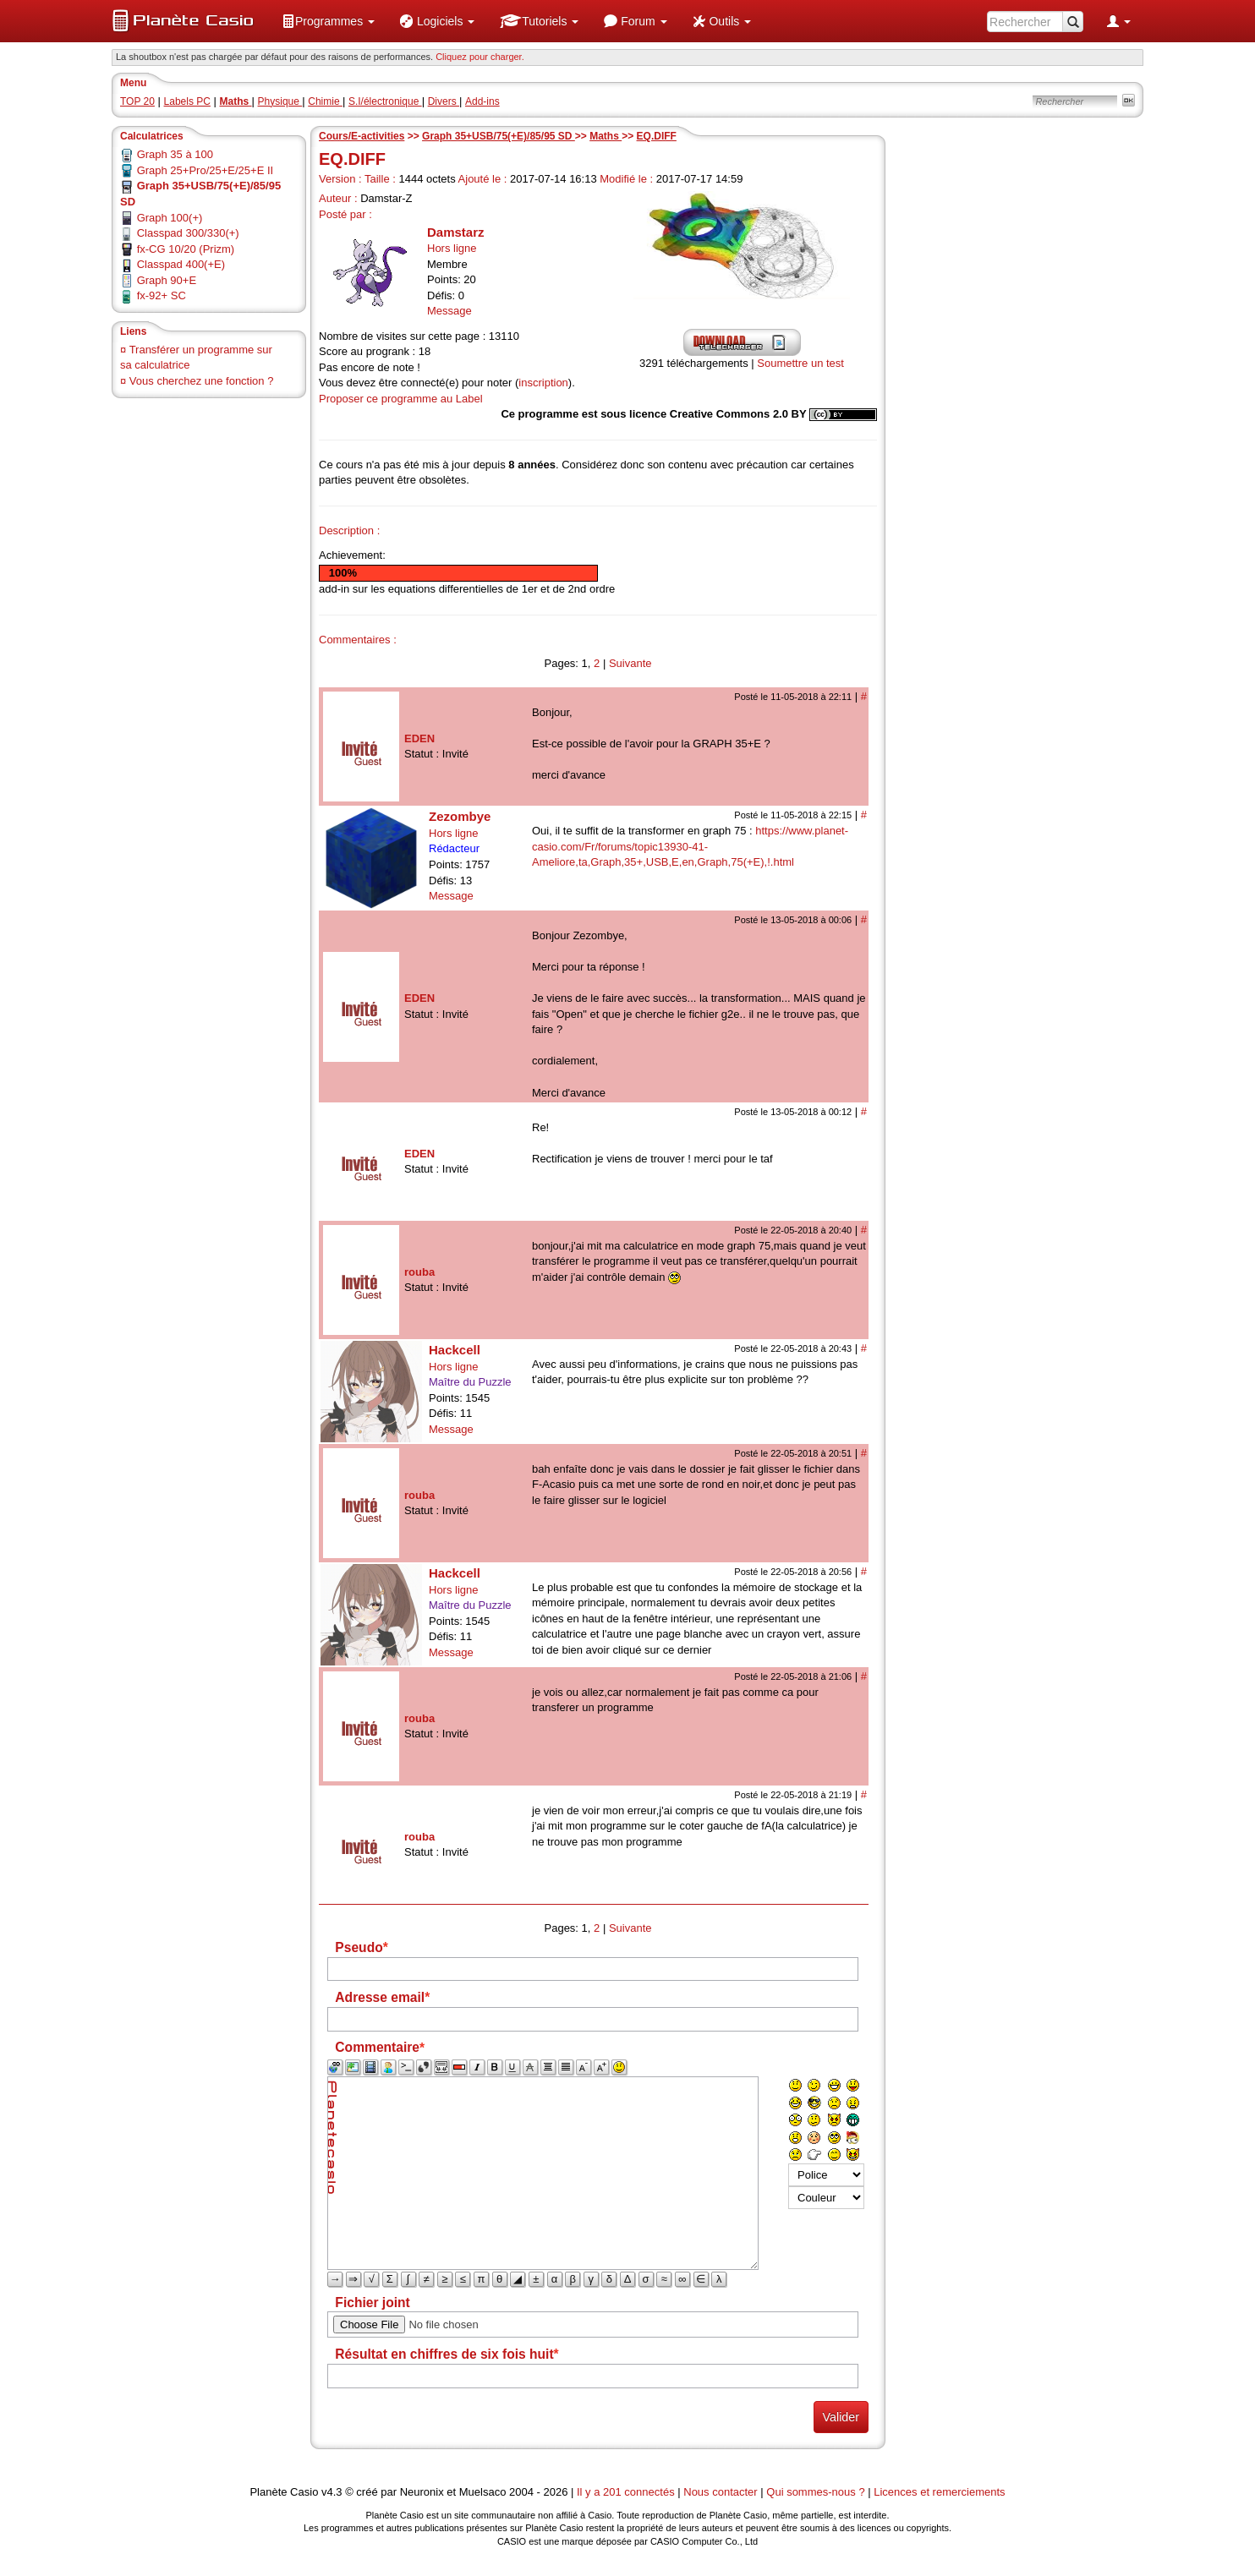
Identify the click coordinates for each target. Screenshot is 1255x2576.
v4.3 (332, 2492)
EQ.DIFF (657, 136)
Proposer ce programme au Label (401, 398)
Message (449, 310)
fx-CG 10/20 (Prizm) (186, 249)
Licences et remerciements (939, 2492)
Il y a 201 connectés (627, 2492)
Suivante (630, 663)
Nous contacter (720, 2492)
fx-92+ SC (161, 295)
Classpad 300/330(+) (188, 233)
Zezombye (459, 816)
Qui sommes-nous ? (815, 2492)
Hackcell (454, 1350)
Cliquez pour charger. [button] (480, 57)
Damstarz (456, 232)
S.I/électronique (385, 101)
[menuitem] (328, 21)
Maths (605, 136)
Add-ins (482, 101)
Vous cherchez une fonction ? (201, 381)
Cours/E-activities (361, 136)
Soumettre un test (800, 363)
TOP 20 (137, 101)
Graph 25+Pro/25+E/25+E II (205, 170)
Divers (443, 101)
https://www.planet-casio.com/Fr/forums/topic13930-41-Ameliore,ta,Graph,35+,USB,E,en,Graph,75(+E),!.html (690, 846)
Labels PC (187, 101)
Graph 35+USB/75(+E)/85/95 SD (498, 136)
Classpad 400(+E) (181, 264)
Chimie (325, 101)
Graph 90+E (166, 280)
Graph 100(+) (170, 217)
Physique (280, 101)
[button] (328, 21)
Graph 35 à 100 (175, 154)
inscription (543, 382)
